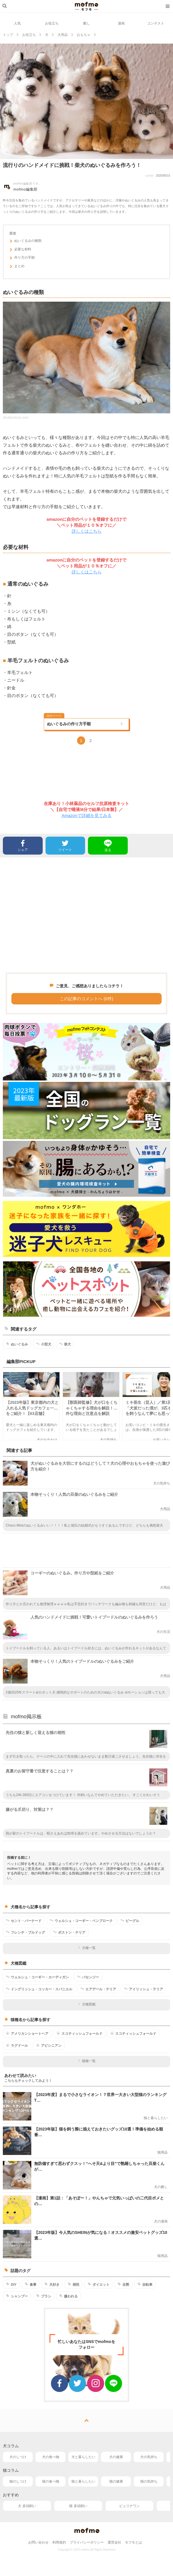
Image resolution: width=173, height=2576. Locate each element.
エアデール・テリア (98, 1989)
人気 (17, 23)
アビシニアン (48, 2045)
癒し (86, 23)
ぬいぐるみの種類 (25, 241)
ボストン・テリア (69, 1932)
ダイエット (99, 2284)
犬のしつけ (17, 2457)
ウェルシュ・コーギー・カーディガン (37, 1977)
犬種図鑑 (87, 2004)
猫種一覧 (87, 2061)
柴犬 (65, 1344)
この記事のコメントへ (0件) (86, 998)
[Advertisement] (86, 915)
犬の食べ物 (50, 2457)
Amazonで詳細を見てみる (86, 815)
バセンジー (88, 1977)
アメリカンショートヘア (27, 2033)
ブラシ (43, 2296)
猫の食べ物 (50, 2481)
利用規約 (59, 2542)
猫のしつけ (17, 2481)
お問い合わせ (38, 2542)
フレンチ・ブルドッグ (25, 1932)
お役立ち (52, 23)
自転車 (145, 2284)
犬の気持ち (148, 2457)
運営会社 (114, 2542)
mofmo (86, 6)
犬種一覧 (87, 1948)
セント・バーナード (24, 1920)
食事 (30, 2284)
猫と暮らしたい (83, 2481)
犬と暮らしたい (83, 2457)
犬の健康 (116, 2457)
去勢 (123, 2284)
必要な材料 (20, 250)
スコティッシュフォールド (79, 2033)
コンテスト (155, 23)
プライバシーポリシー (87, 2542)
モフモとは (133, 2542)
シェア (23, 845)
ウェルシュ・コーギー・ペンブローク (81, 1920)
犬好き (51, 2284)
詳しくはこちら (87, 531)
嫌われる (68, 2296)
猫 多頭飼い (78, 2506)
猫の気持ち (148, 2481)
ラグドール (17, 2045)
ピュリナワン (129, 2506)
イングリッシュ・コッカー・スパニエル (39, 1989)
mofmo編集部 (25, 189)
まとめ (16, 267)
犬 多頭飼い (27, 2506)
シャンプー (17, 2296)
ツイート (65, 845)
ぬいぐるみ (17, 1344)
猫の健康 (116, 2481)
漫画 (121, 23)
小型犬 (43, 1344)
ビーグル (130, 1920)
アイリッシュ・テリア (143, 1989)
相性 (73, 2284)
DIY (11, 2284)
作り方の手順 (22, 258)
